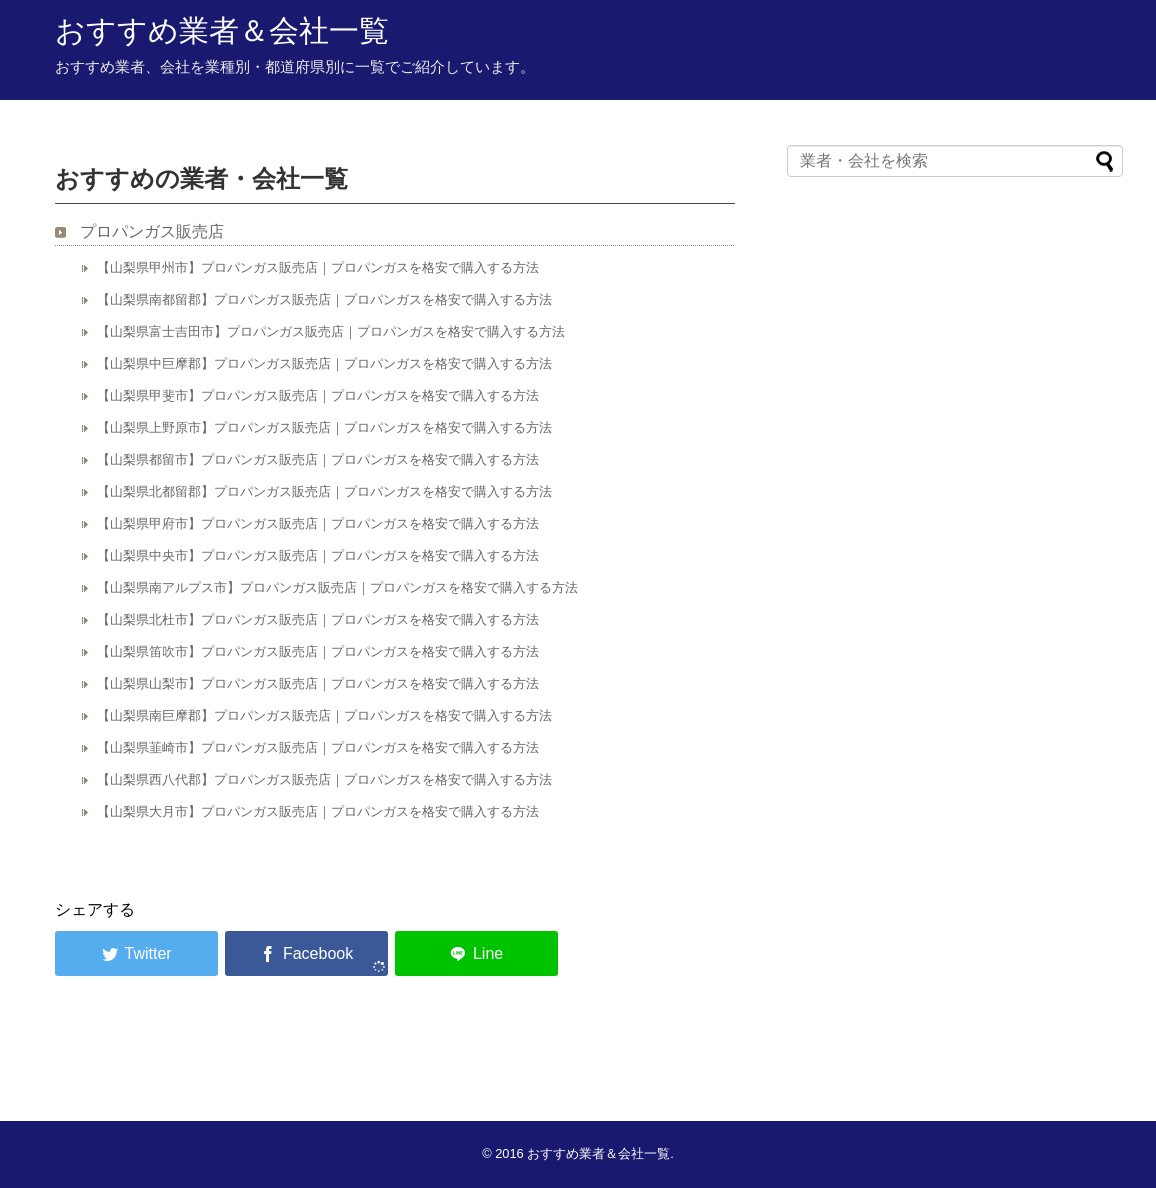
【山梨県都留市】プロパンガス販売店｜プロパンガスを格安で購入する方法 (318, 459)
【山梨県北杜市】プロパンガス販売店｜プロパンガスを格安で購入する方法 (318, 619)
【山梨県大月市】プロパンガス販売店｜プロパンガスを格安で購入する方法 (318, 811)
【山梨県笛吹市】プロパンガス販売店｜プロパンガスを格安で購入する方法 (318, 651)
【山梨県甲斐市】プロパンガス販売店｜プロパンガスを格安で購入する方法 (318, 395)
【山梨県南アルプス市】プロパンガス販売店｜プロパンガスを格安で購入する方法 (337, 587)
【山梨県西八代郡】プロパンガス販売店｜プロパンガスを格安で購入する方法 (324, 779)
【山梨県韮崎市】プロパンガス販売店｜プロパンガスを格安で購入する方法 (318, 747)
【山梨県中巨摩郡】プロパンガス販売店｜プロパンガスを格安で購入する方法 (324, 363)
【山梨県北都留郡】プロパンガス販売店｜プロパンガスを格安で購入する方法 (324, 491)
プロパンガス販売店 (152, 231)
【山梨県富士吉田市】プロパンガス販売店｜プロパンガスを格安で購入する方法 (331, 331)
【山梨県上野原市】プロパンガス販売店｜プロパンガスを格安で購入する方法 (324, 427)
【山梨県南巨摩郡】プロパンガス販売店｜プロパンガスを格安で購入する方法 (324, 715)
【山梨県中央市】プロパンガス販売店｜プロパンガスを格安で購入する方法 (318, 555)
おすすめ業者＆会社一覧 (222, 30)
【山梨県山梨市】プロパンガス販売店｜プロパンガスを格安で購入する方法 (318, 683)
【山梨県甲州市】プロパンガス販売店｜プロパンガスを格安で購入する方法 (318, 267)
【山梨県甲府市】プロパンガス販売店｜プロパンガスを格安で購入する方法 (318, 523)
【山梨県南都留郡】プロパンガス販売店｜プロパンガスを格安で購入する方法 (324, 299)
